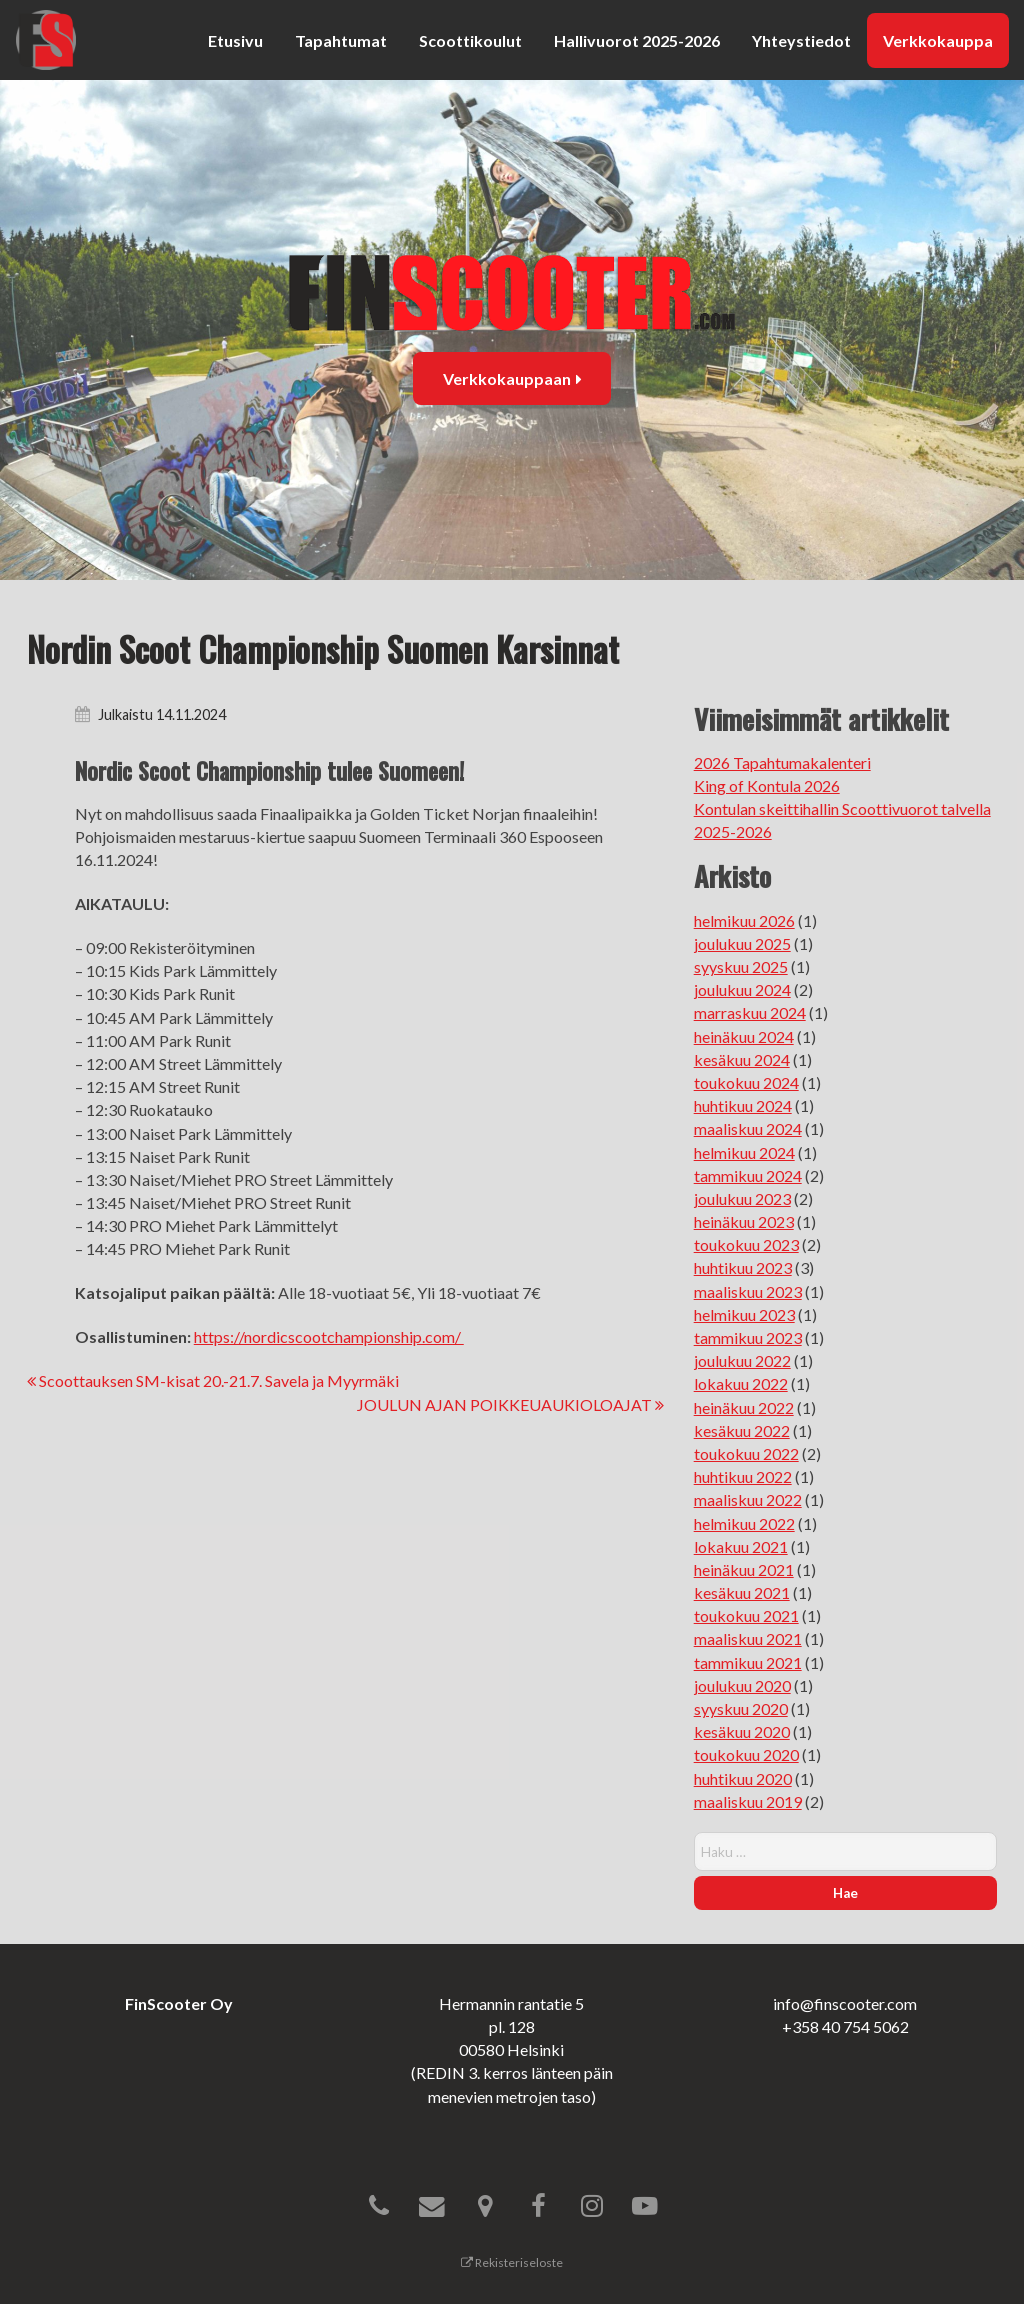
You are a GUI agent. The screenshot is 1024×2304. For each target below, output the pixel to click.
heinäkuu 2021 (744, 1569)
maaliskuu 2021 (748, 1638)
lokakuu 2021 (741, 1546)
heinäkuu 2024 (744, 1036)
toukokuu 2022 (746, 1453)
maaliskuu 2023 (748, 1291)
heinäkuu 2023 (744, 1221)
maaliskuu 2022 (748, 1499)
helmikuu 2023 (744, 1314)
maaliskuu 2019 (748, 1801)
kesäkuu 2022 (742, 1430)
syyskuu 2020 (741, 1708)
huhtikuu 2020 (743, 1778)
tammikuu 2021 (748, 1662)
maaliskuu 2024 (748, 1128)
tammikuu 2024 (748, 1175)
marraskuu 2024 (750, 1012)
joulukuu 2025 (742, 943)
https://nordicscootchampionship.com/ (329, 1336)
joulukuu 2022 (742, 1360)
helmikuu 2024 (744, 1152)
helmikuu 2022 (744, 1523)
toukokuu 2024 (746, 1082)
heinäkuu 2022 (744, 1407)
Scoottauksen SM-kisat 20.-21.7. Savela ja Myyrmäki (213, 1380)
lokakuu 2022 (741, 1383)
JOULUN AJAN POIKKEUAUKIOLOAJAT (510, 1404)
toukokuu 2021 (746, 1615)
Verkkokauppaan (512, 378)
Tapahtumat (341, 40)
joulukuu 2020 (742, 1685)
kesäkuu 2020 (742, 1731)
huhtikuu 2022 (743, 1476)
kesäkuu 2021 (742, 1592)
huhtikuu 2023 (743, 1267)
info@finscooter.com (845, 2003)
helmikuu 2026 (744, 920)
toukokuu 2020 (746, 1754)
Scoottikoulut (470, 40)
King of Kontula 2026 (767, 785)
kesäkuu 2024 (742, 1059)
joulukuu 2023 (742, 1198)
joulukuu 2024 (742, 989)
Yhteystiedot (801, 40)
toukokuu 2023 (746, 1244)
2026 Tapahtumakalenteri (782, 762)
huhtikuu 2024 (743, 1105)
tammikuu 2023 (748, 1337)
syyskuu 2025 (741, 966)
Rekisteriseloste (512, 2262)
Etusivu (235, 40)
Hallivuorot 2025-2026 (637, 40)
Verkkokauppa (938, 40)
